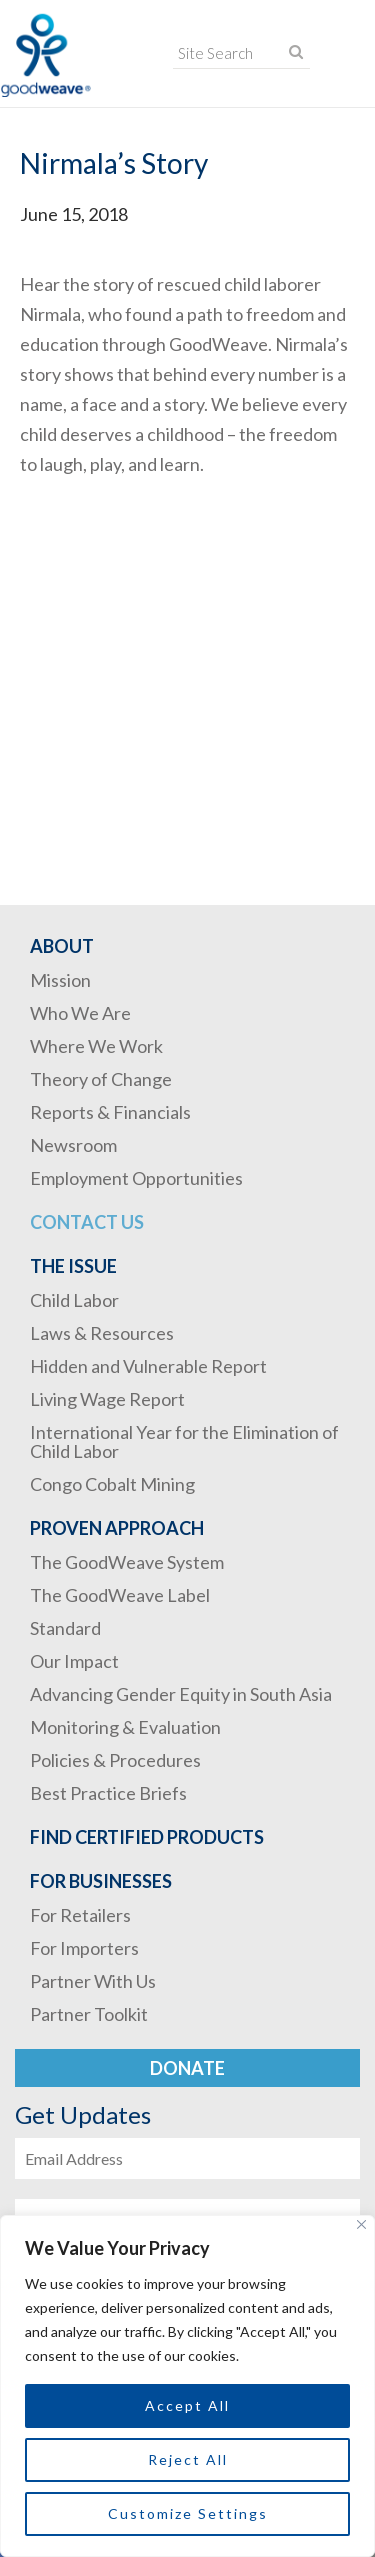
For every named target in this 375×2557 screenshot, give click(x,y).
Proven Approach (117, 1528)
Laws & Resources (102, 1333)
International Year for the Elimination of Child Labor (184, 1441)
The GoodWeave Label (120, 1595)
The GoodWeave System (127, 1562)
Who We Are (80, 1013)
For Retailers (80, 1915)
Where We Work (96, 1046)
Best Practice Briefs (108, 1793)
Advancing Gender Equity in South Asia (181, 1694)
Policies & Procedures (115, 1760)
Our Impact (74, 1661)
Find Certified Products (147, 1837)
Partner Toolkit (89, 2014)
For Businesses (101, 1881)
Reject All (188, 2459)
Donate (187, 2068)
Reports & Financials (110, 1112)
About (62, 946)
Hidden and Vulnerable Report (148, 1366)
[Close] (361, 2224)
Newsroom (73, 1145)
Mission (60, 980)
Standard (65, 1628)
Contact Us (87, 1222)
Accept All (187, 2405)
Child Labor (74, 1300)
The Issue (73, 1266)
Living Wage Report (107, 1399)
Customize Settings (188, 2513)
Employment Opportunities (136, 1178)
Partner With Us (93, 1981)
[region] (187, 2386)
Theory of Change (101, 1079)
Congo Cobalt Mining (112, 1484)
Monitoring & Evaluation (125, 1727)
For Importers (84, 1948)
